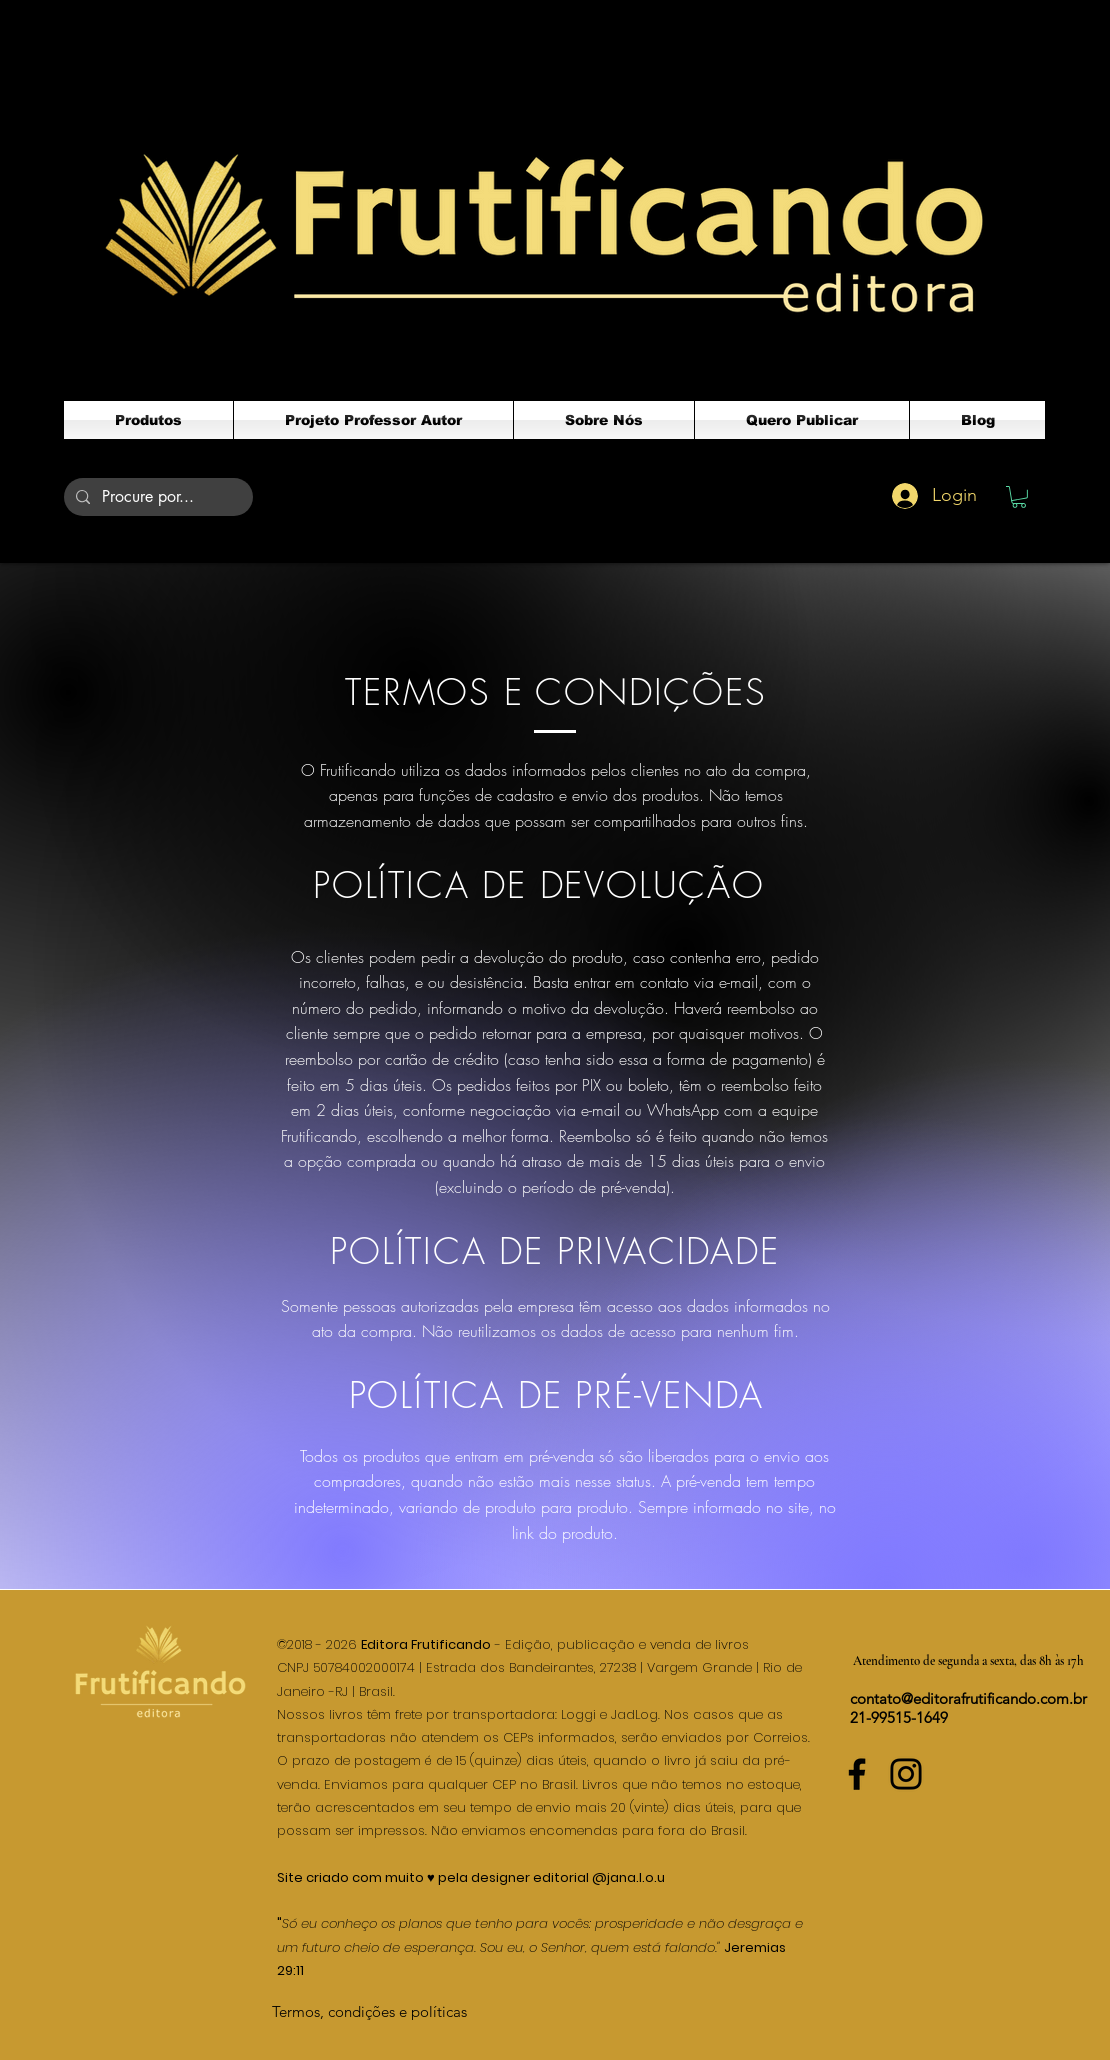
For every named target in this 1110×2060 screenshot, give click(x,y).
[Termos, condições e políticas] (369, 2012)
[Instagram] (906, 1774)
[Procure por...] (156, 497)
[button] (1019, 497)
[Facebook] (857, 1774)
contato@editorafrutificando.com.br (968, 1698)
